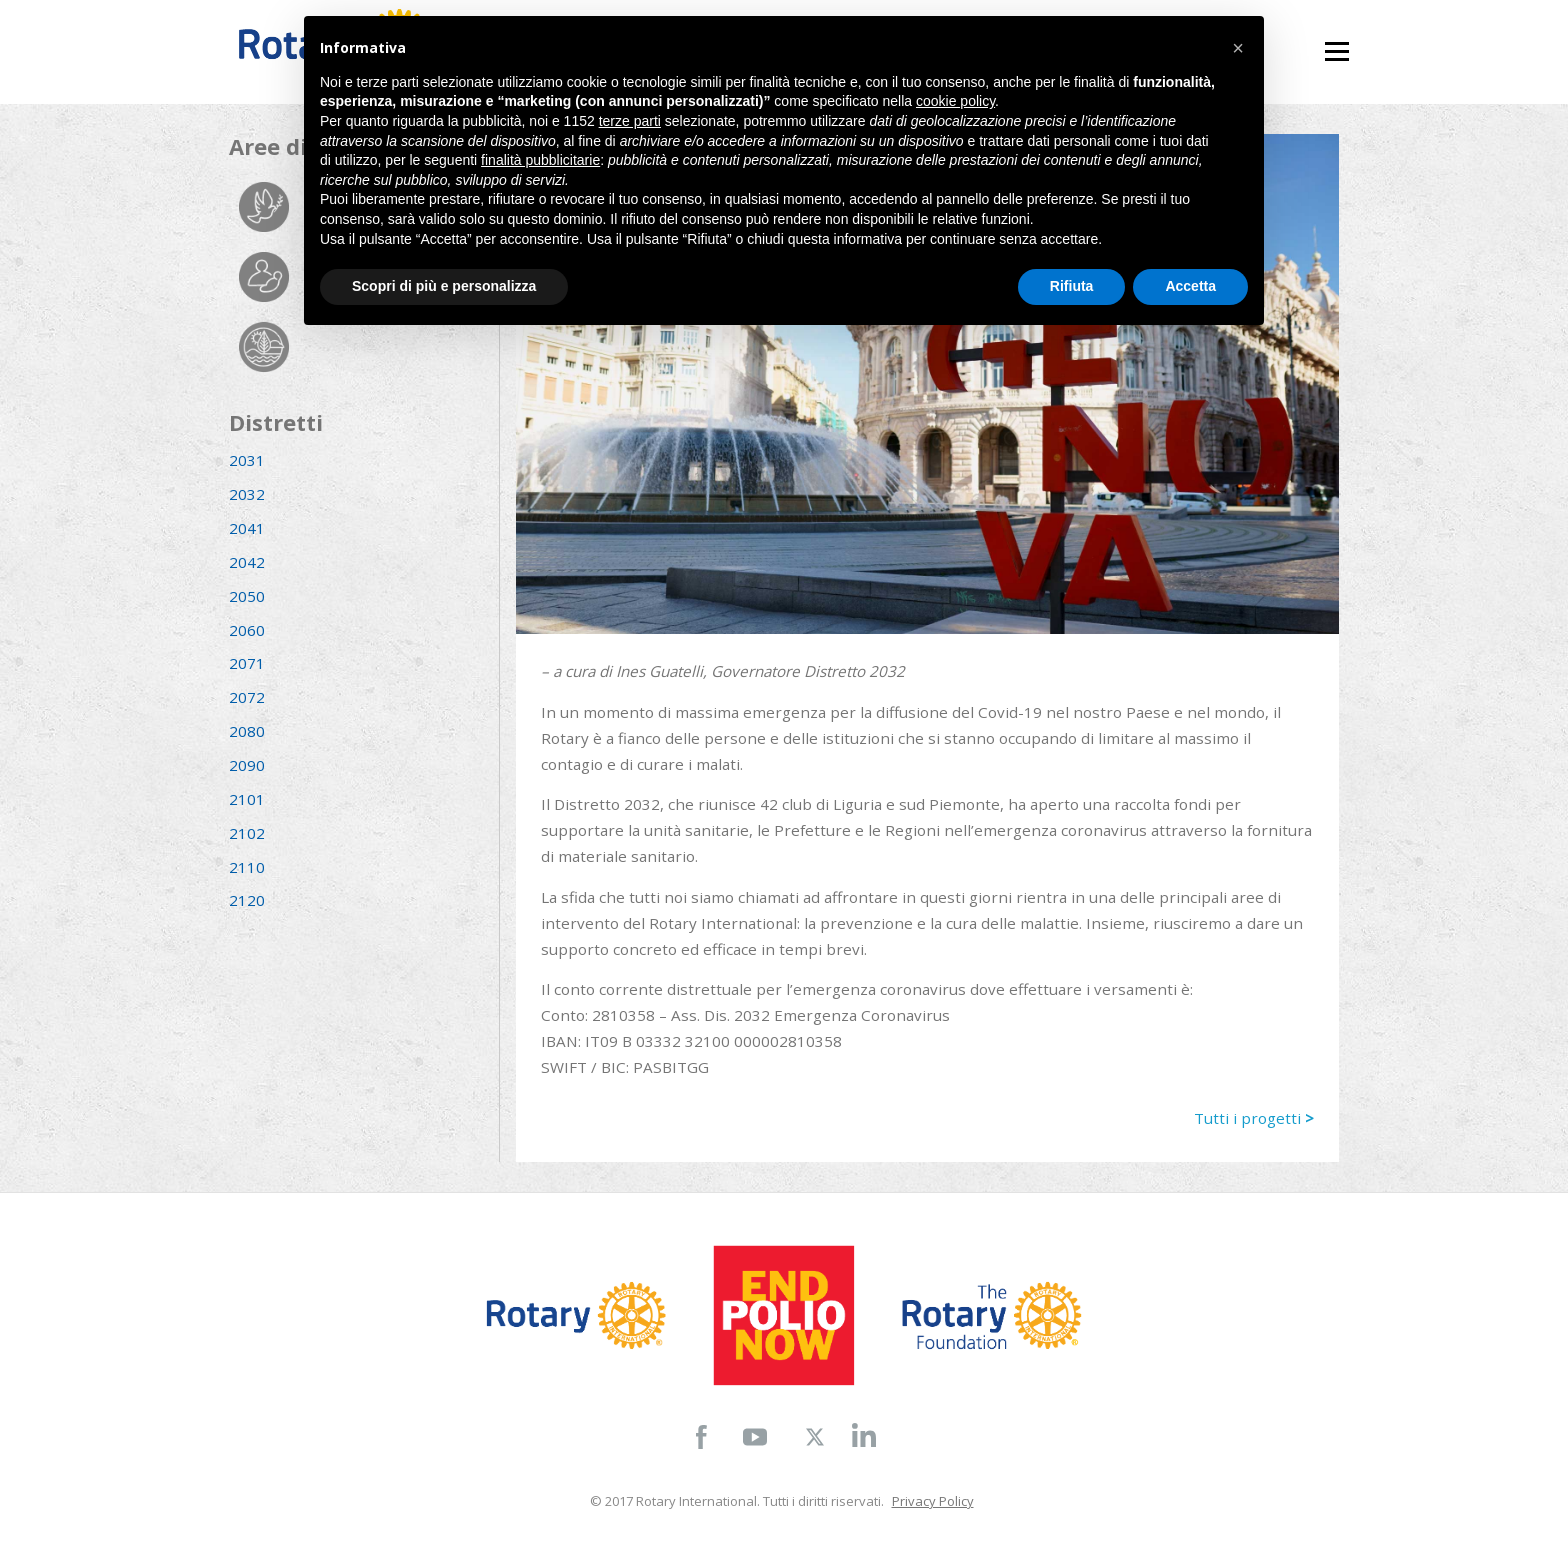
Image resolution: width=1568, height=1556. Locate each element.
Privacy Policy (933, 1501)
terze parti (630, 121)
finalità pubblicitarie (540, 160)
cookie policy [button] (955, 101)
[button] (1238, 48)
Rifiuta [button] (1072, 286)
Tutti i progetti (1254, 1118)
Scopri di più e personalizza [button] (444, 286)
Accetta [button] (1190, 286)
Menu (1336, 42)
